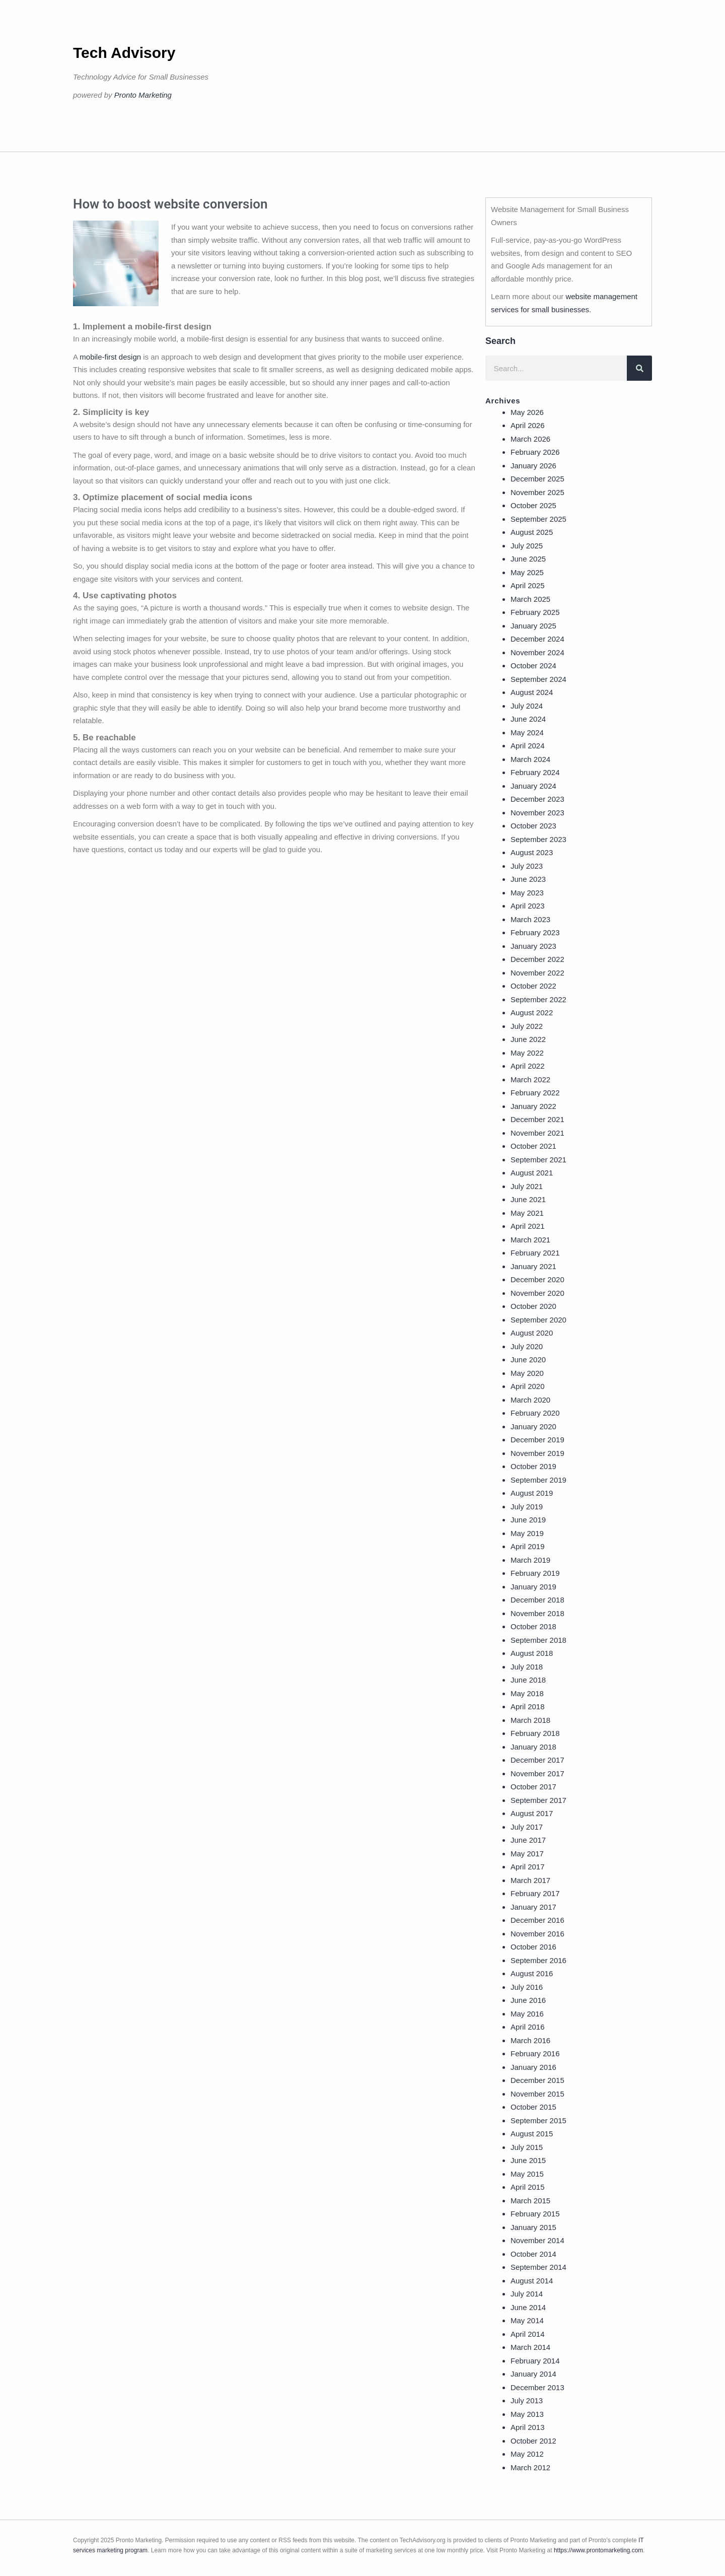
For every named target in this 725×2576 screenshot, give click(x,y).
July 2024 (527, 706)
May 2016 (527, 2013)
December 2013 (537, 2387)
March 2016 (530, 2040)
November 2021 (537, 1133)
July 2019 (527, 1506)
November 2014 (537, 2240)
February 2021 (535, 1252)
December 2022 (537, 959)
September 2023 (538, 839)
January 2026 (533, 465)
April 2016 (528, 2027)
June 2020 (528, 1359)
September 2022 (538, 999)
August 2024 (532, 692)
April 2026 (528, 425)
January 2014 (533, 2374)
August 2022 (532, 1012)
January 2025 (533, 625)
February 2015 (535, 2213)
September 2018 (538, 1640)
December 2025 (537, 478)
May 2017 (527, 1853)
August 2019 (532, 1493)
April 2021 (528, 1226)
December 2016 (537, 1920)
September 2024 (538, 679)
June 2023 (528, 879)
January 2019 (533, 1586)
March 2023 (530, 919)
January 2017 (533, 1907)
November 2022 (537, 972)
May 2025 (527, 572)
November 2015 (537, 2094)
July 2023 (527, 866)
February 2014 (535, 2360)
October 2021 (533, 1146)
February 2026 (535, 452)
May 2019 (527, 1533)
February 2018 (535, 1733)
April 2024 (528, 745)
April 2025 (528, 585)
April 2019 (528, 1546)
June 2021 (528, 1199)
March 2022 (530, 1079)
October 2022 (533, 986)
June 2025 (528, 558)
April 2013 (528, 2427)
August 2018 (532, 1653)
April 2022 (528, 1066)
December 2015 (537, 2080)
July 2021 (527, 1186)
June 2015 (528, 2160)
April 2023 (528, 905)
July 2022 (527, 1026)
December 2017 (537, 1760)
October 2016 (533, 1946)
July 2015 (527, 2147)
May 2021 (527, 1213)
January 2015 (533, 2227)
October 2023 (533, 825)
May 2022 (527, 1053)
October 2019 (533, 1466)
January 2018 (533, 1747)
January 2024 (533, 786)
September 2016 (538, 1960)
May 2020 (527, 1373)
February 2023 (535, 932)
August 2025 (532, 532)
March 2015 (530, 2200)
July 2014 (527, 2293)
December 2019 (537, 1439)
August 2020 (532, 1333)
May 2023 (527, 892)
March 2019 (530, 1560)
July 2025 (527, 545)
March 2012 (530, 2467)
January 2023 (533, 946)
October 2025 (533, 505)
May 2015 (527, 2174)
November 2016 (537, 1933)
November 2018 (537, 1613)
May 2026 (527, 412)
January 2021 (533, 1266)
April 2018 (528, 1706)
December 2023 (537, 799)
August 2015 (532, 2133)
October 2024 (533, 665)
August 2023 (532, 852)
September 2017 (538, 1800)
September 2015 (538, 2120)
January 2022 (533, 1106)
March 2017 (530, 1880)
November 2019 (537, 1453)
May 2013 (527, 2414)
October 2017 (533, 1786)
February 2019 (535, 1573)
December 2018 (537, 1599)
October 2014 (533, 2254)
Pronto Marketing (143, 95)
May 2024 (527, 732)
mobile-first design (110, 357)
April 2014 (528, 2334)
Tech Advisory (124, 52)
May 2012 (527, 2454)
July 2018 (527, 1666)
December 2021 (537, 1119)
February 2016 (535, 2053)
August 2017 (532, 1813)
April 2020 (528, 1386)
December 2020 (537, 1279)
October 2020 (533, 1306)
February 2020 (535, 1413)
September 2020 (538, 1319)
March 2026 (530, 439)
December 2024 (537, 639)
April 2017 (528, 1866)
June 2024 (528, 719)
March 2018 (530, 1720)
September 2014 (538, 2267)
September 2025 (538, 519)
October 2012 (533, 2440)
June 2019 (528, 1519)
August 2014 (532, 2280)
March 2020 (530, 1400)
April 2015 (528, 2187)
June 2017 (528, 1840)
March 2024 (530, 759)
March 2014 (530, 2347)
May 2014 (527, 2320)
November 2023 (537, 812)
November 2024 (537, 652)
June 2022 (528, 1039)
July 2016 (527, 1987)
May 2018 (527, 1693)
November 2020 (537, 1293)
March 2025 (530, 599)
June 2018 (528, 1680)
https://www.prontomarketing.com (598, 2550)
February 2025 (535, 612)
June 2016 (528, 2000)
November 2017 (537, 1773)
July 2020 (527, 1346)
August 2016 (532, 1973)
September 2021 (538, 1159)
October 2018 (533, 1626)
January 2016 (533, 2067)
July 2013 (527, 2400)
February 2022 (535, 1092)
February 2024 (535, 772)
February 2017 (535, 1893)
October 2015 (533, 2107)
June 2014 (528, 2307)
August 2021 (532, 1172)
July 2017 (527, 1827)
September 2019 (538, 1480)
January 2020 (533, 1426)
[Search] (639, 368)
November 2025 (537, 492)
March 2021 (530, 1239)
